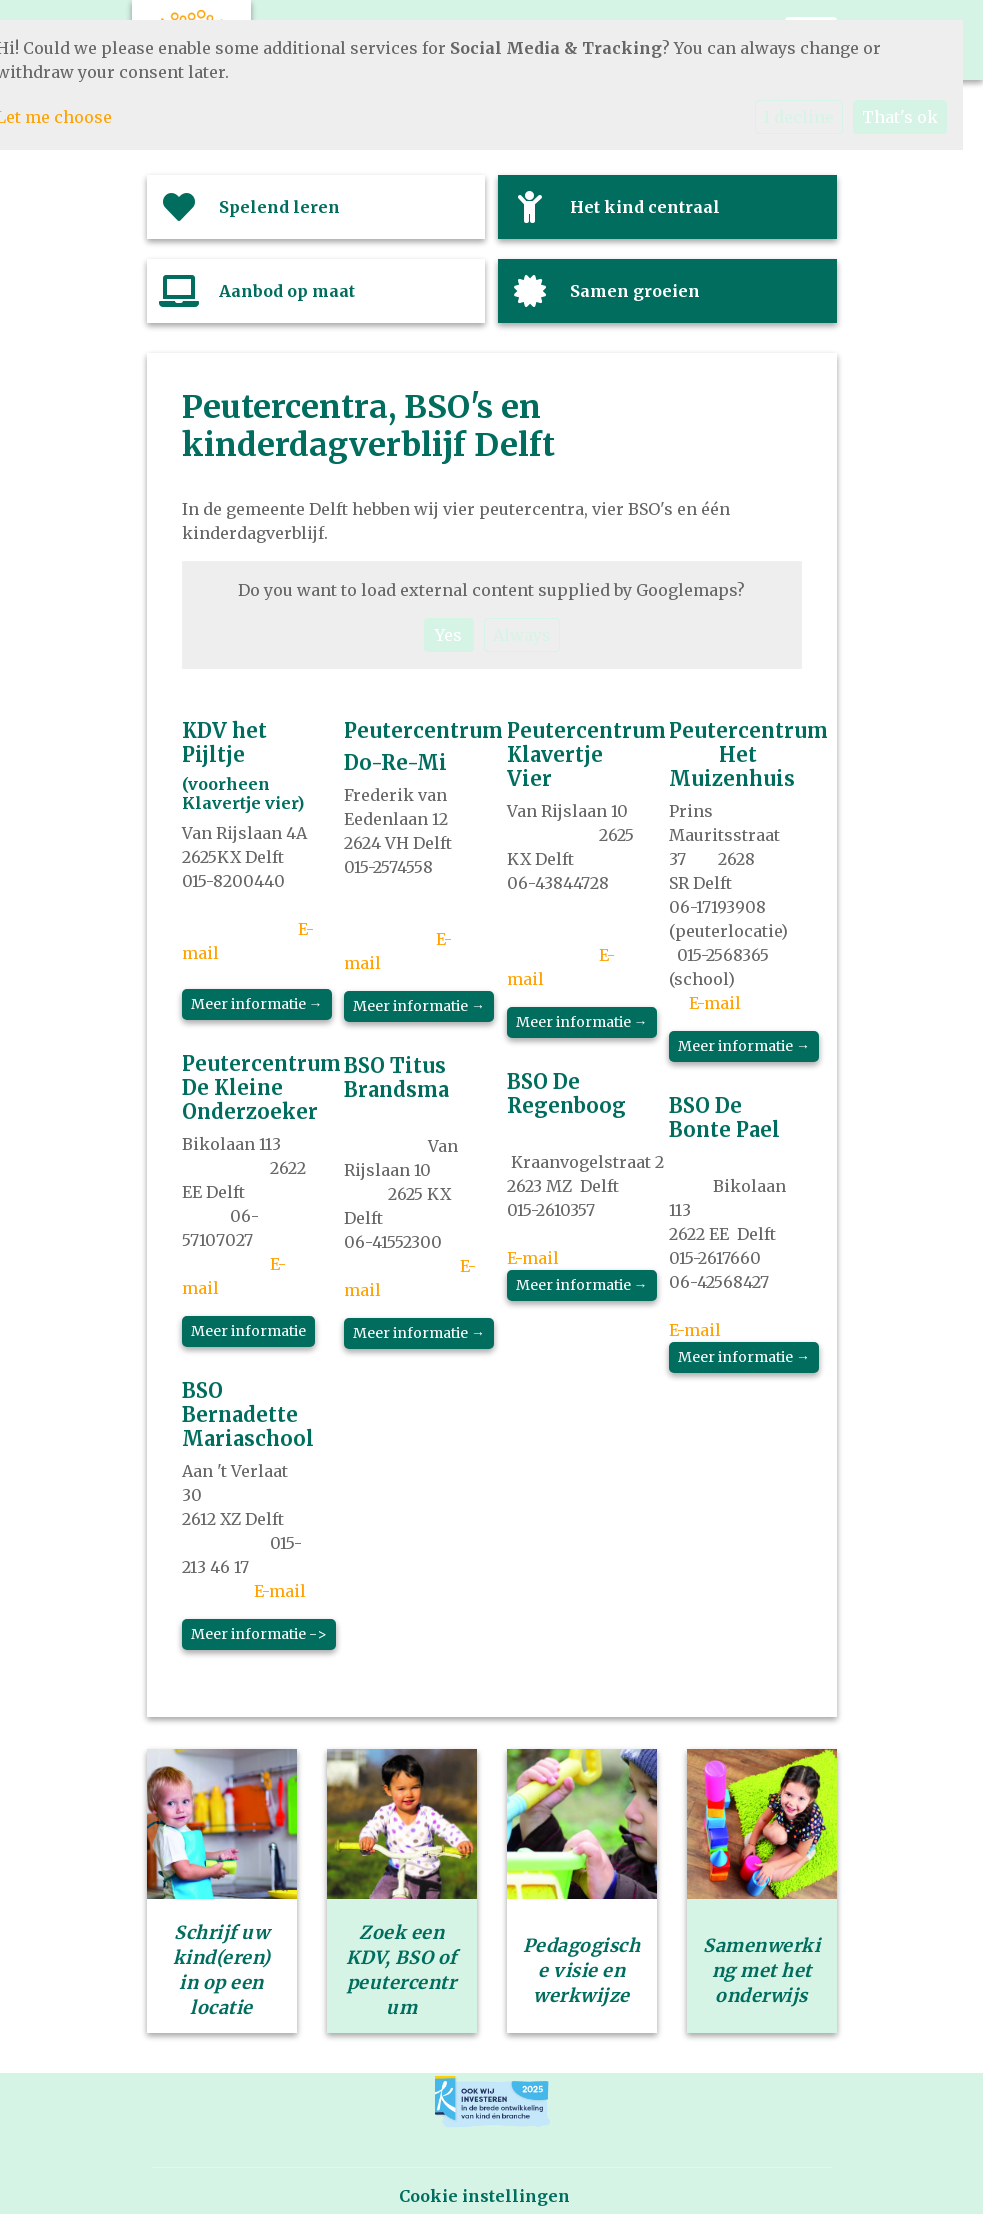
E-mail (280, 1591)
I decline (799, 117)
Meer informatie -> (259, 1634)
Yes (448, 635)
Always (522, 635)
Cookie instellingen (484, 2196)
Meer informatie (248, 1331)
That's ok (900, 117)
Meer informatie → (257, 1004)
